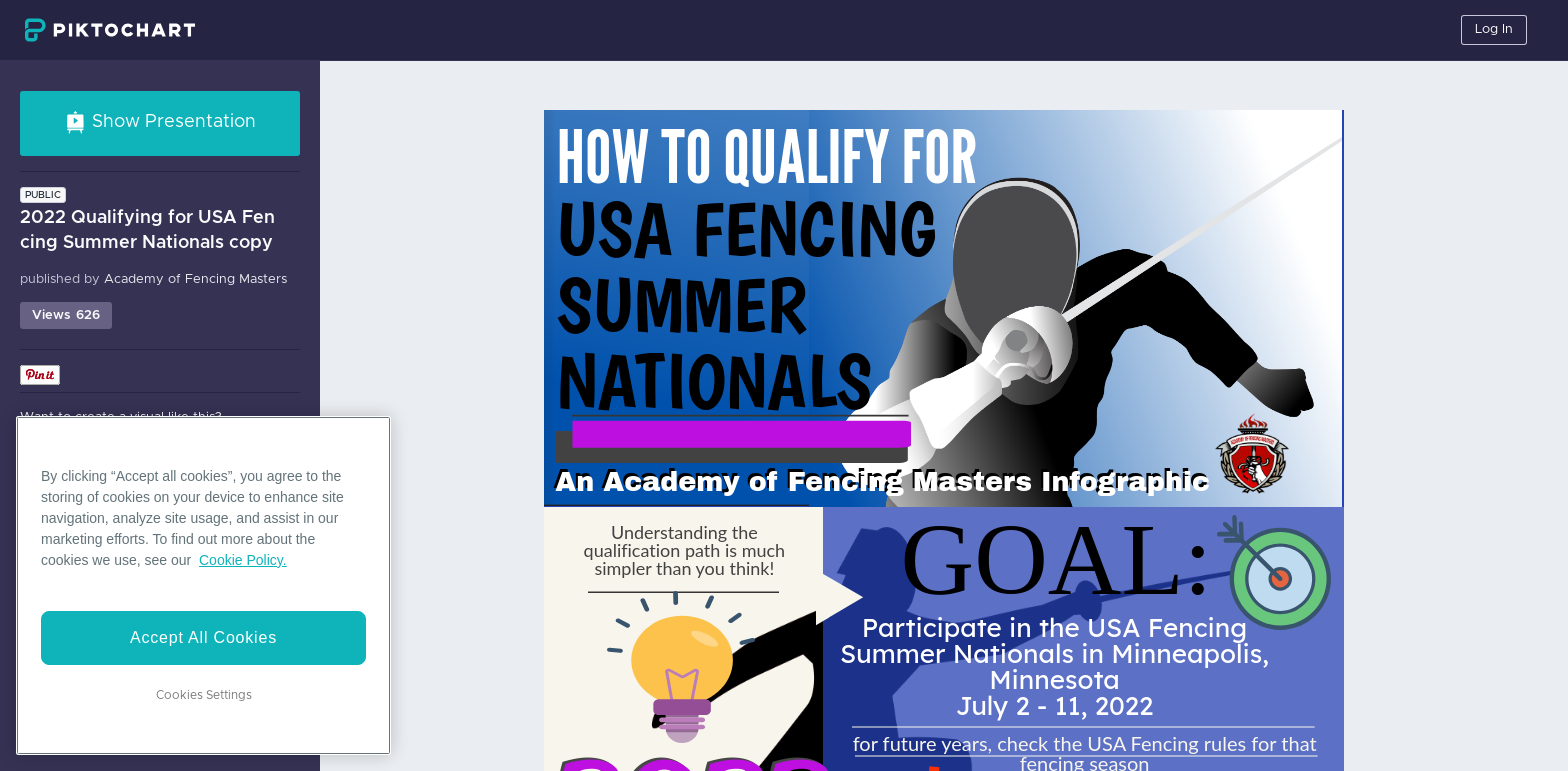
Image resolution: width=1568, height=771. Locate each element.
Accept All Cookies (203, 637)
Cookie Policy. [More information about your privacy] (243, 560)
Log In (1494, 29)
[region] (203, 585)
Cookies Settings (204, 695)
